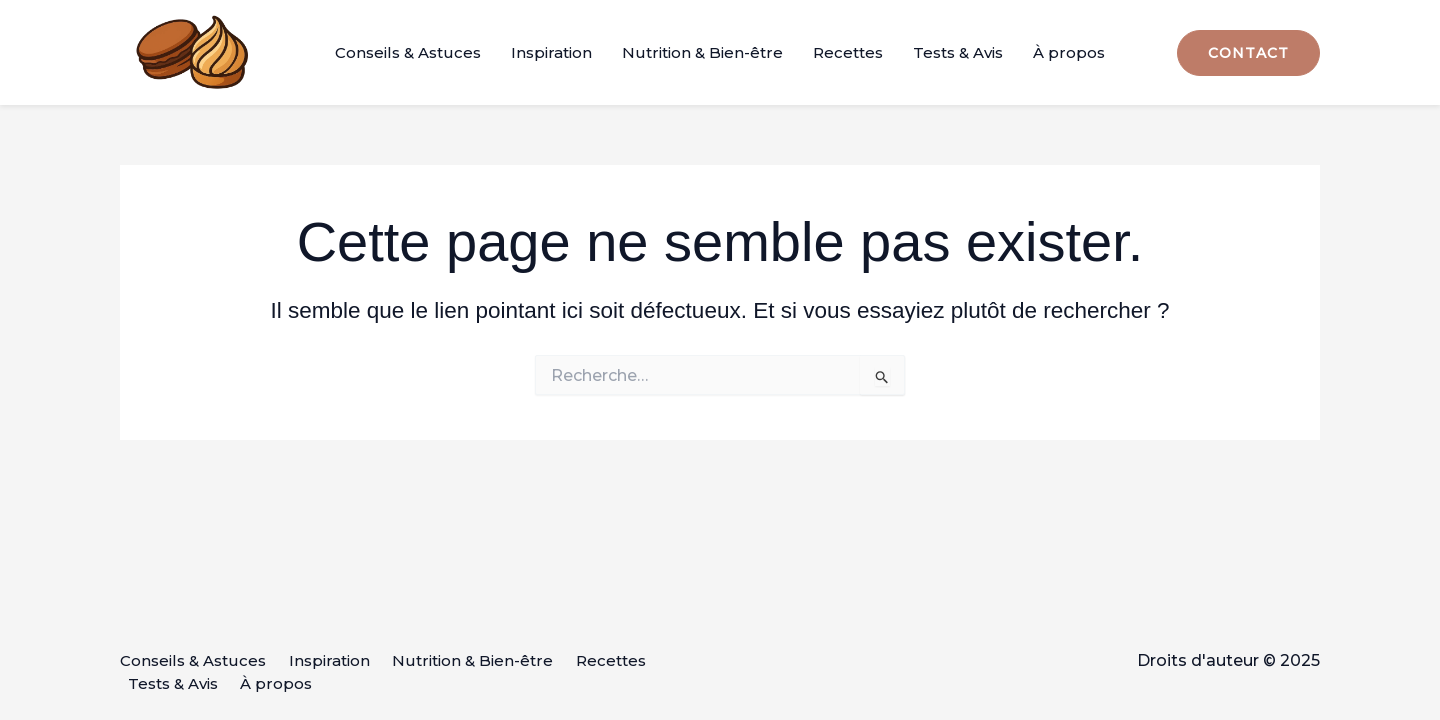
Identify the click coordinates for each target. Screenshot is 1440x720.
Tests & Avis (958, 52)
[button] (1248, 53)
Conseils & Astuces (408, 52)
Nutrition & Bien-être (702, 52)
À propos (1069, 52)
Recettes (848, 52)
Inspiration (551, 52)
